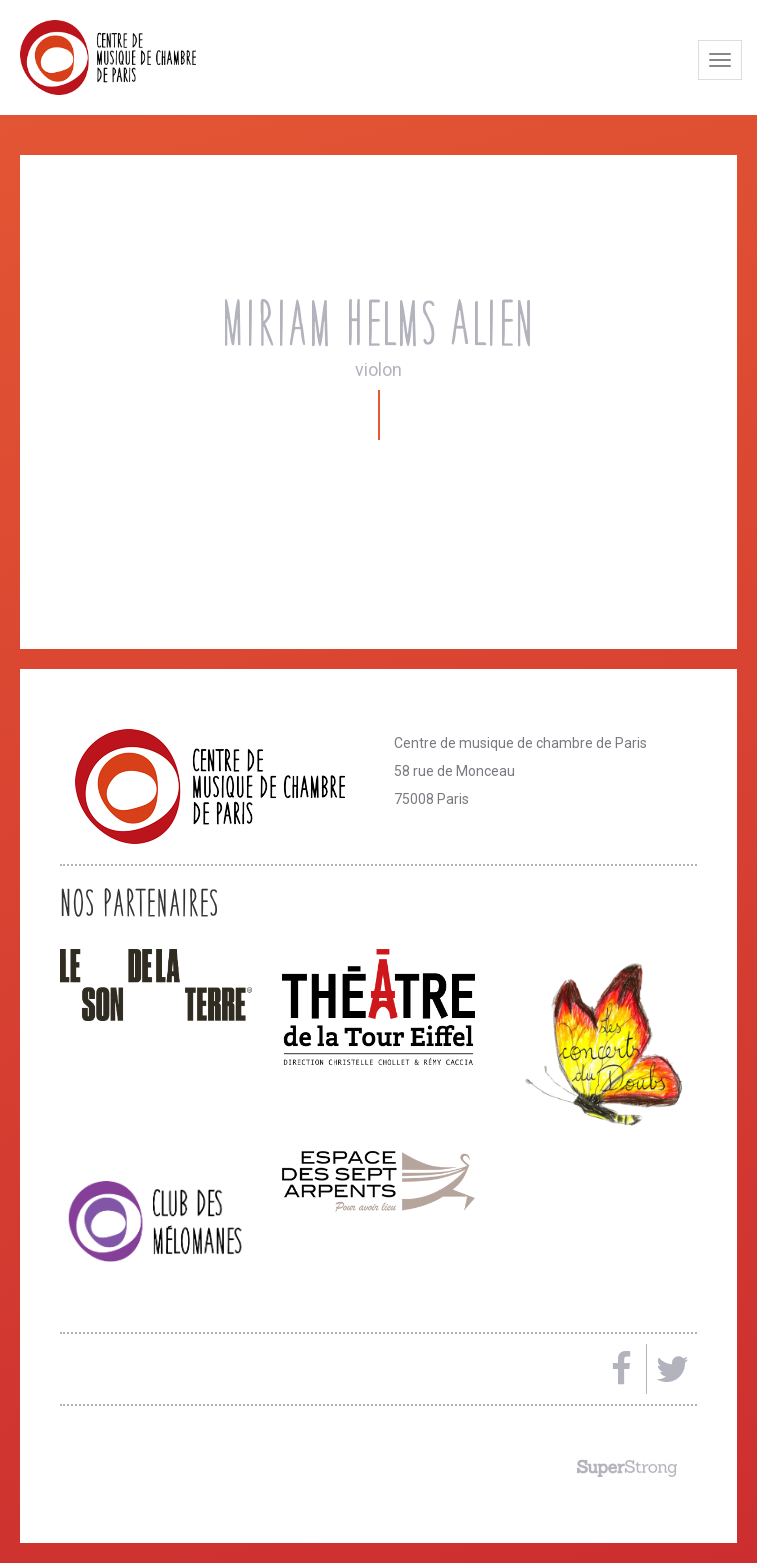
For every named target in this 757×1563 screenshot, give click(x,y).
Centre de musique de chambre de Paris (155, 57)
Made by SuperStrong (627, 1468)
